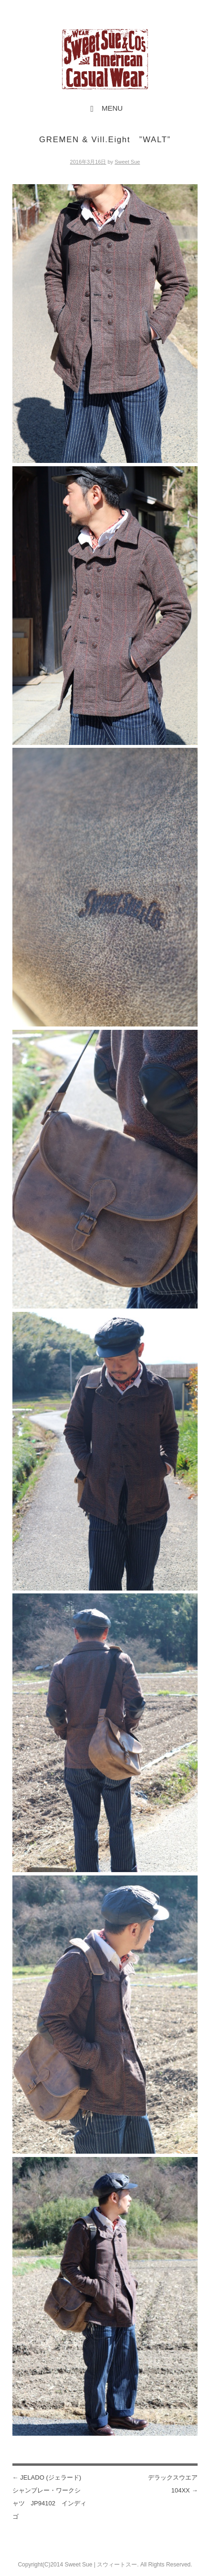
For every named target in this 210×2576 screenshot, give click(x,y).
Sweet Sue (127, 162)
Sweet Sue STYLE (105, 59)
